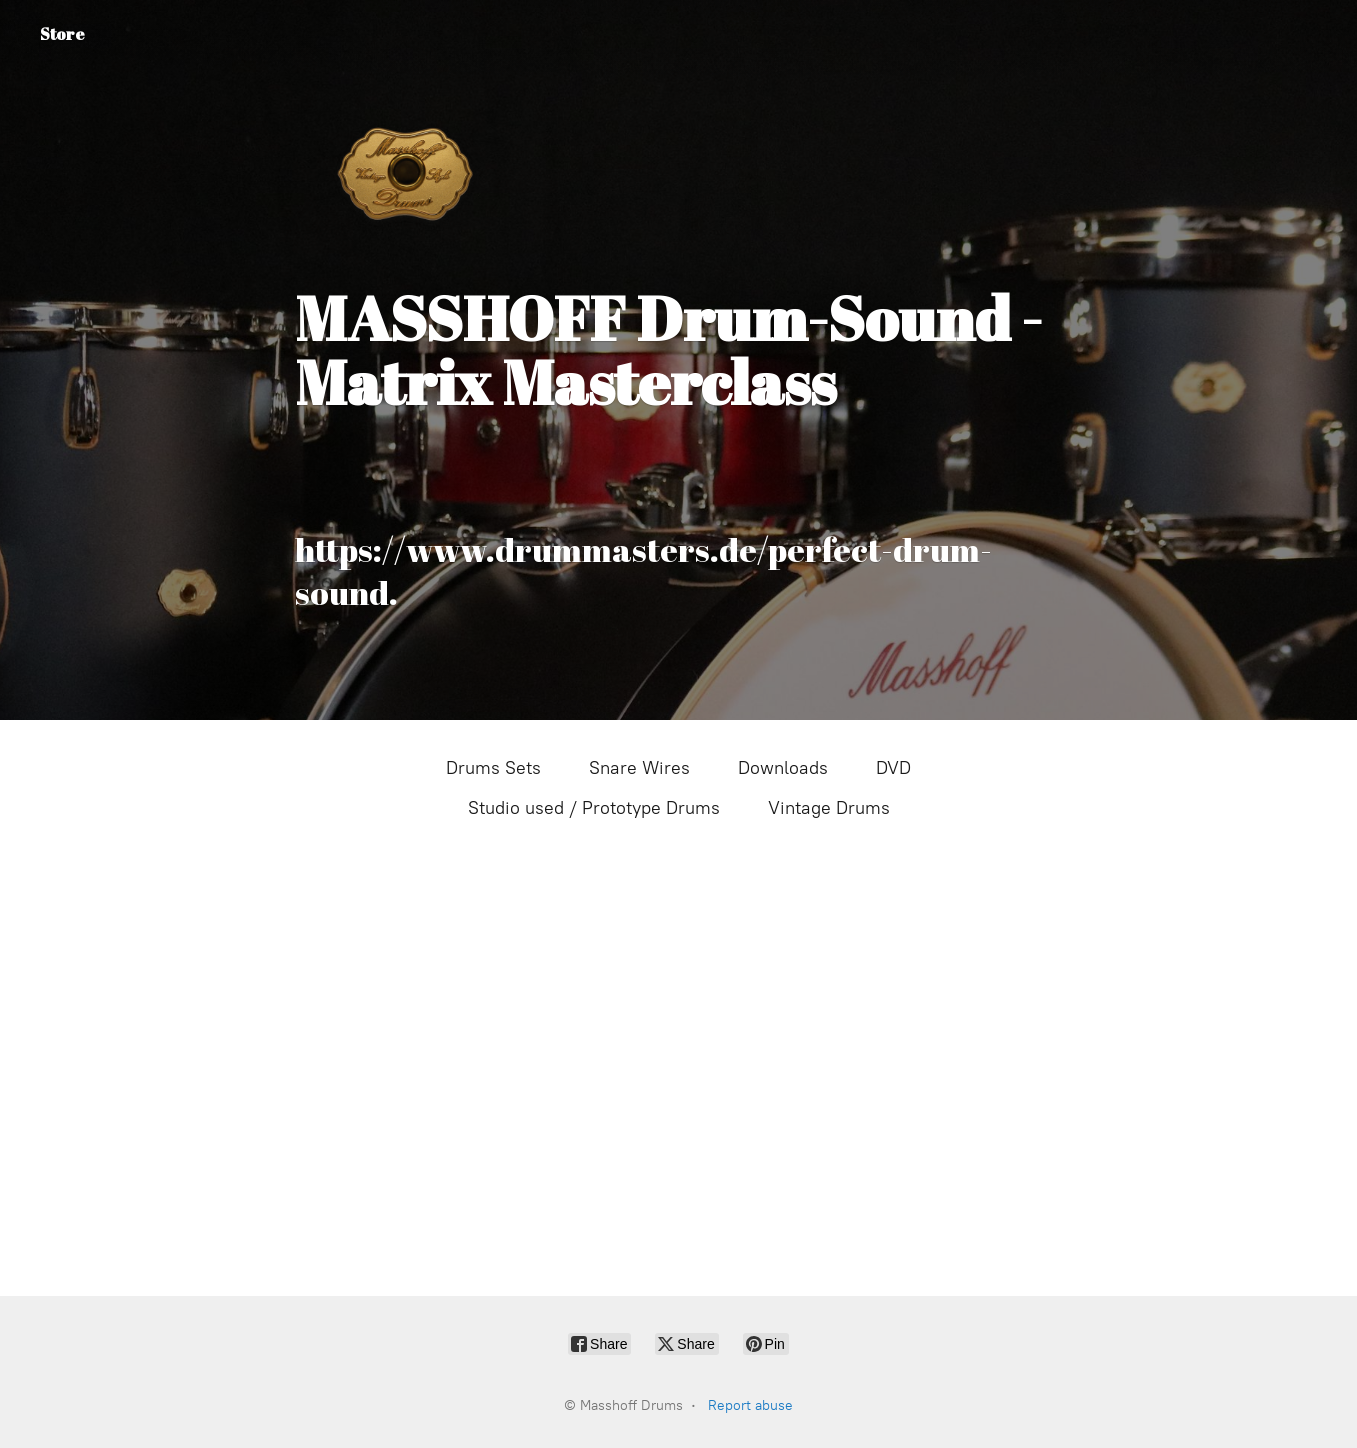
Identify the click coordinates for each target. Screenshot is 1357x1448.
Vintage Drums (829, 808)
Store (62, 34)
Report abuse (750, 1405)
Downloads (783, 768)
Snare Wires (639, 768)
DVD (893, 768)
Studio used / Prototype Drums (594, 808)
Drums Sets (493, 768)
